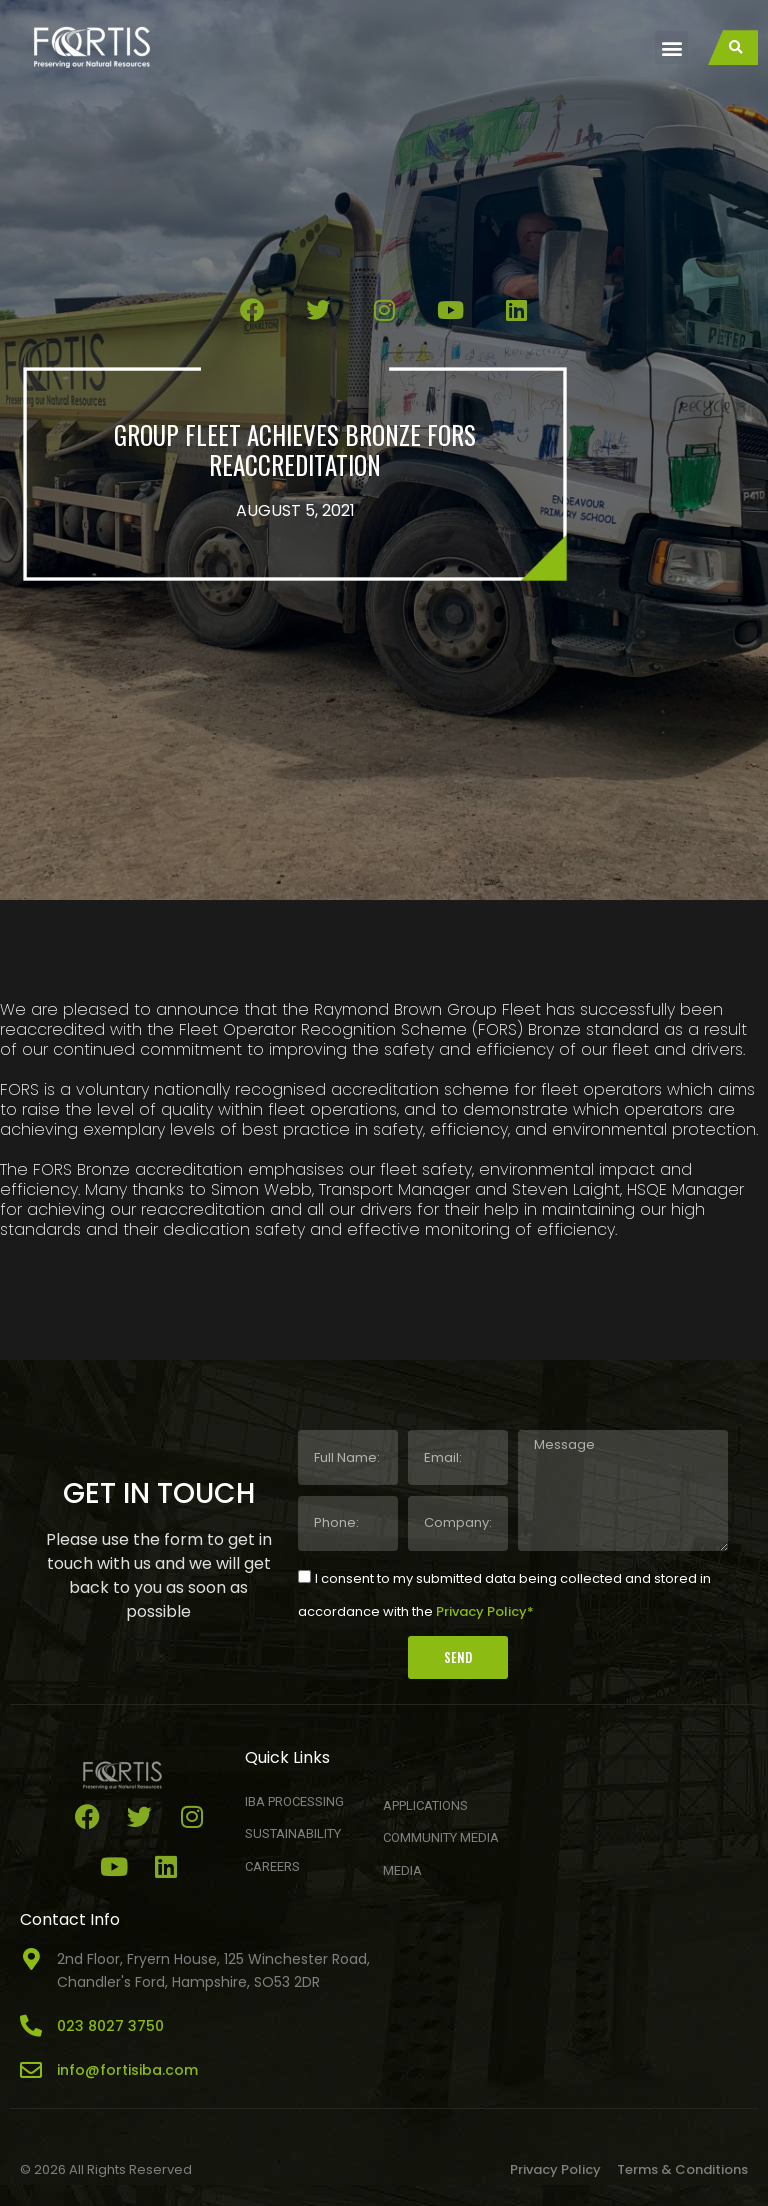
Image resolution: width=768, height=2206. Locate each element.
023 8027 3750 (110, 2026)
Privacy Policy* (485, 1610)
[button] (671, 47)
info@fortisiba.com (127, 2070)
